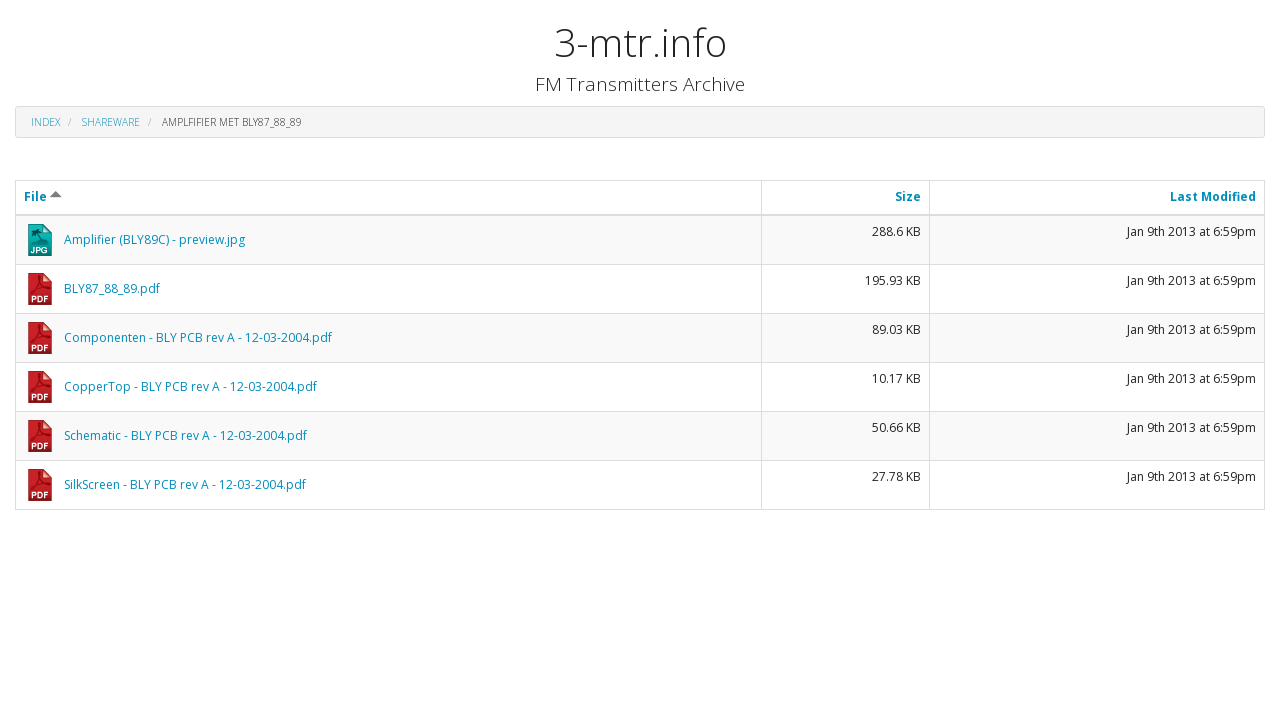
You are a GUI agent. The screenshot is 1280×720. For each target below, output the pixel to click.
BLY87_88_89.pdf (112, 288)
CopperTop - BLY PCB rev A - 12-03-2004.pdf (190, 386)
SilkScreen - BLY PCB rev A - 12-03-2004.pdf (185, 484)
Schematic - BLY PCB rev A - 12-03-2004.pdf (185, 435)
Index (45, 122)
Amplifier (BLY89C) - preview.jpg (154, 239)
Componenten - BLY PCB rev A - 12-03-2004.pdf (198, 337)
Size (908, 196)
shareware (111, 122)
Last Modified (1213, 196)
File (43, 196)
